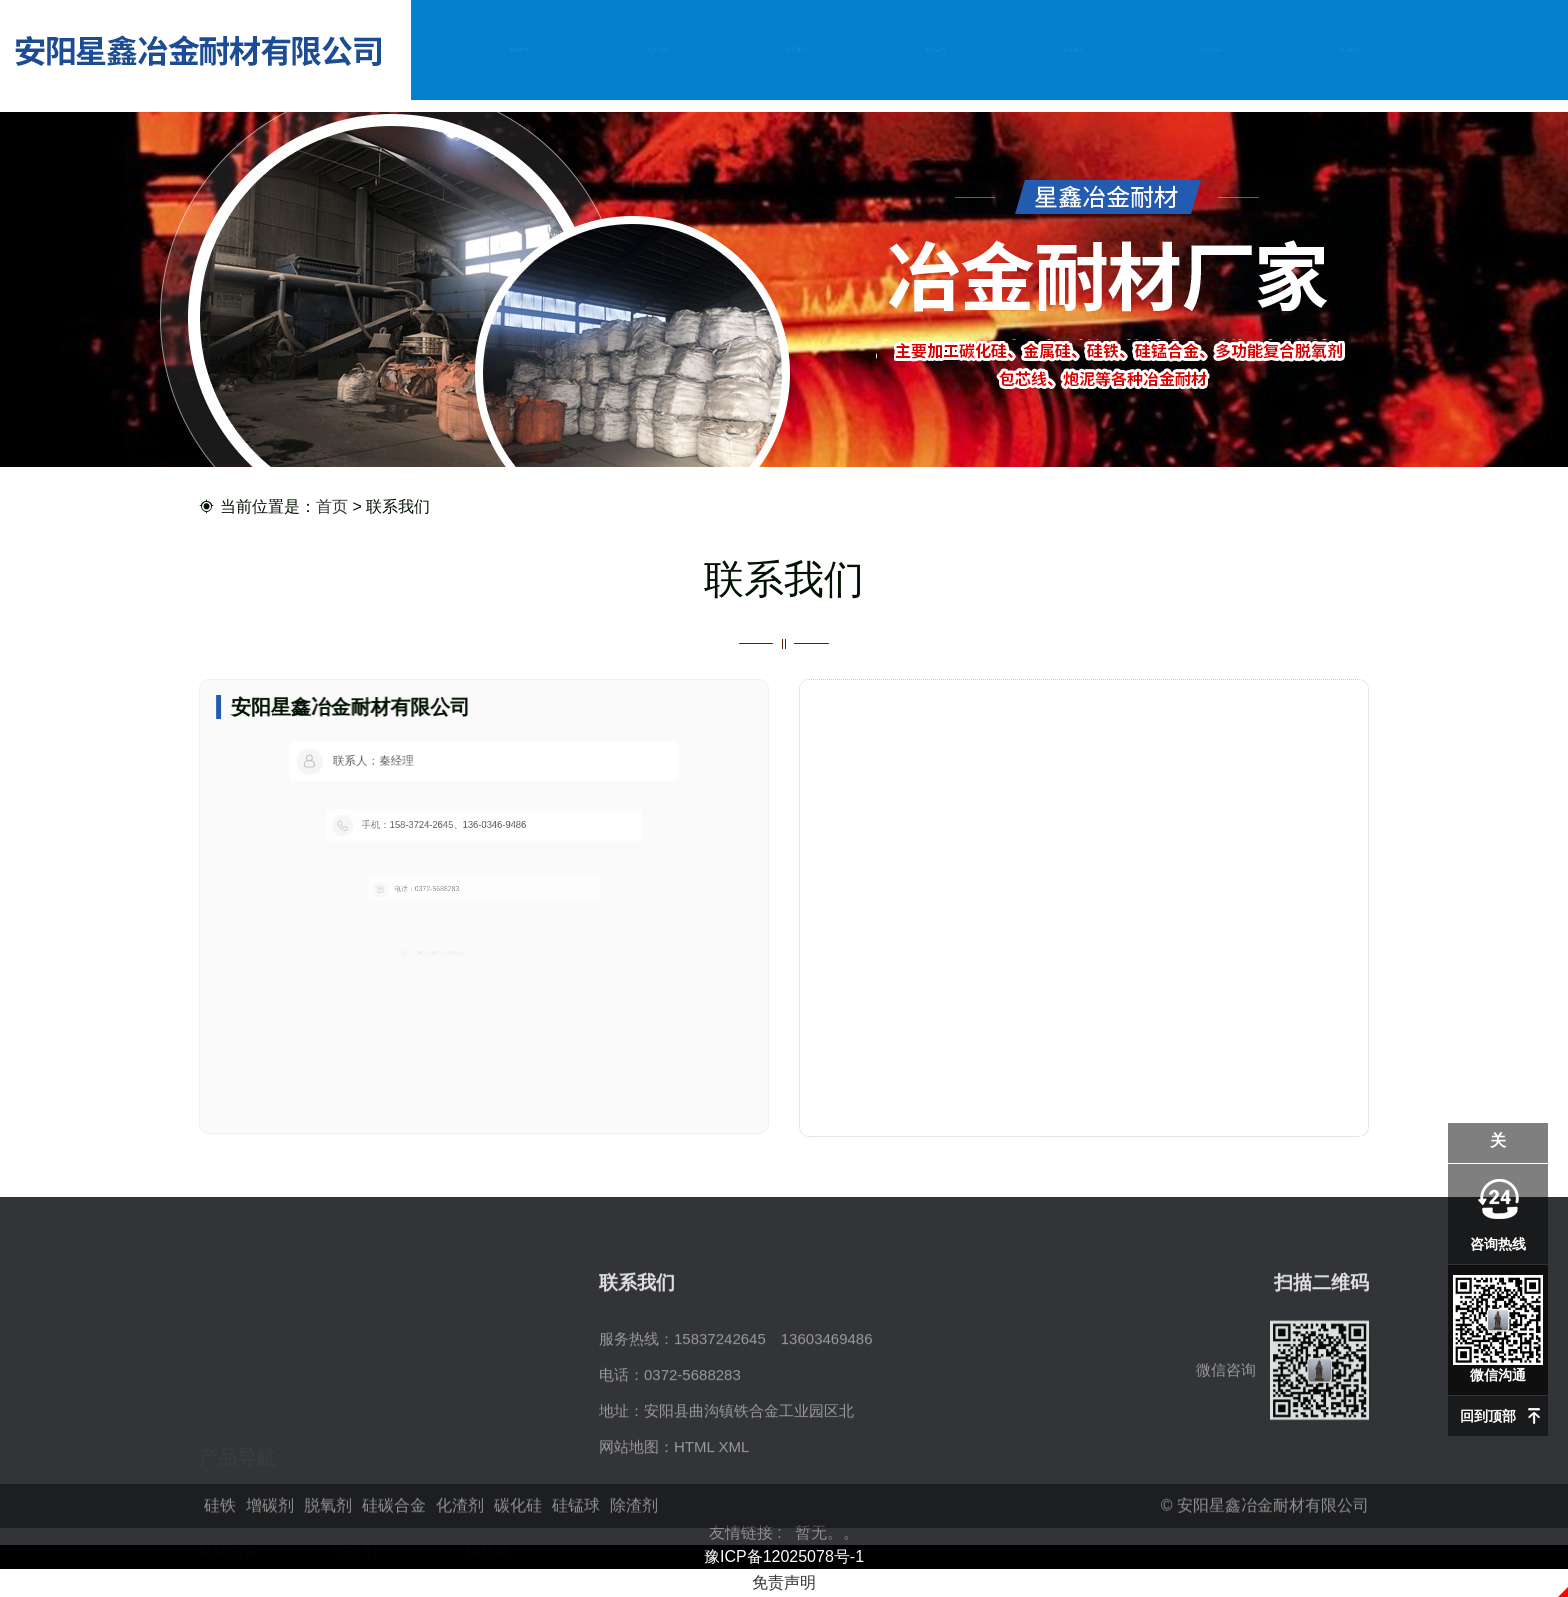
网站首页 (520, 49)
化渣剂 (354, 1460)
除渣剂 (354, 1496)
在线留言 (1212, 49)
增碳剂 (354, 1424)
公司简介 (659, 49)
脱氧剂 (488, 1424)
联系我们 (1350, 49)
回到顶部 (1488, 1416)
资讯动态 (1073, 49)
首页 (332, 507)
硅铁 (214, 1424)
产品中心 (797, 49)
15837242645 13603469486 (773, 1424)
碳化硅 (488, 1460)
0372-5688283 (692, 1460)
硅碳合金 (229, 1460)
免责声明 (784, 1582)
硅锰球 (221, 1496)
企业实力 (935, 49)
